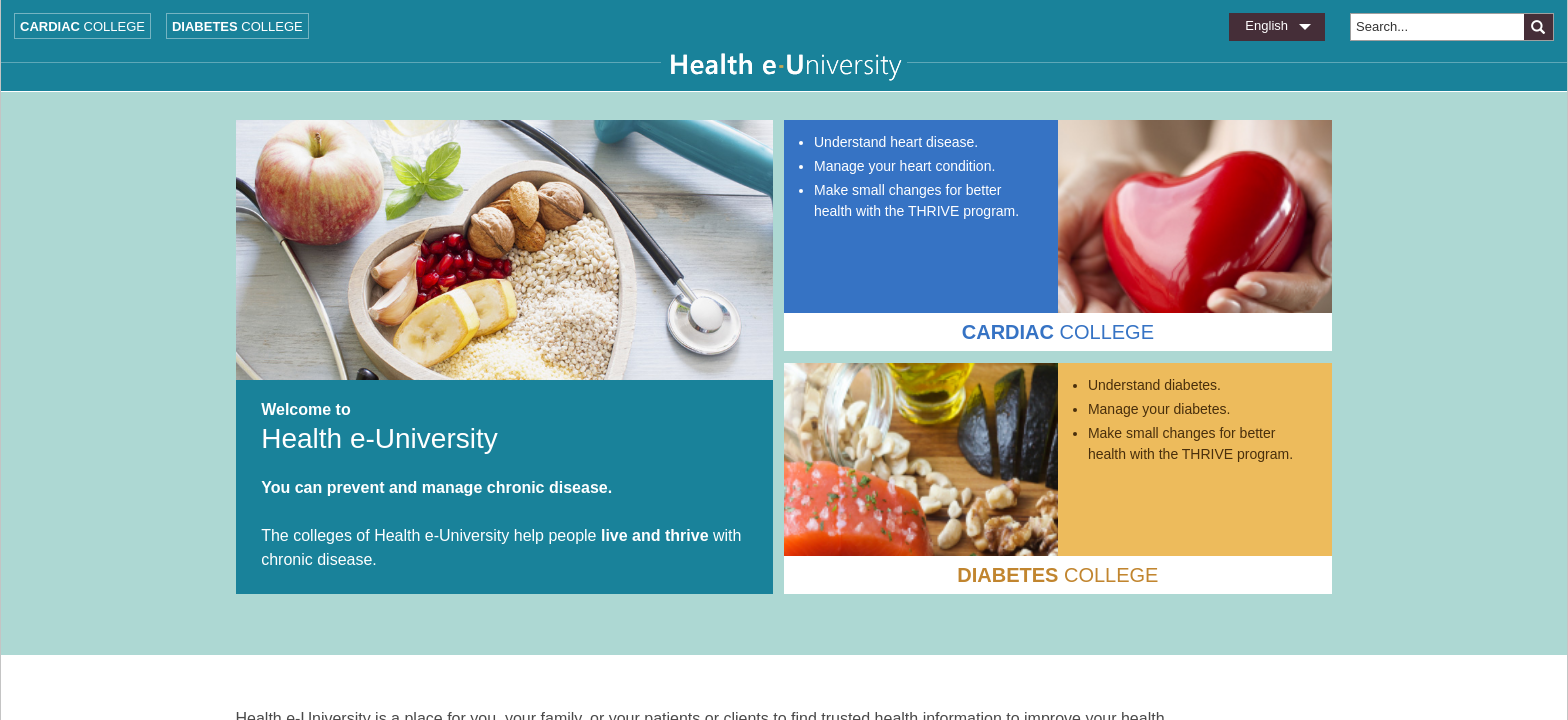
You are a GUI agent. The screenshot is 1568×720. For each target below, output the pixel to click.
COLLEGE (1058, 332)
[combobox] (1437, 27)
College (82, 26)
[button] (1538, 27)
